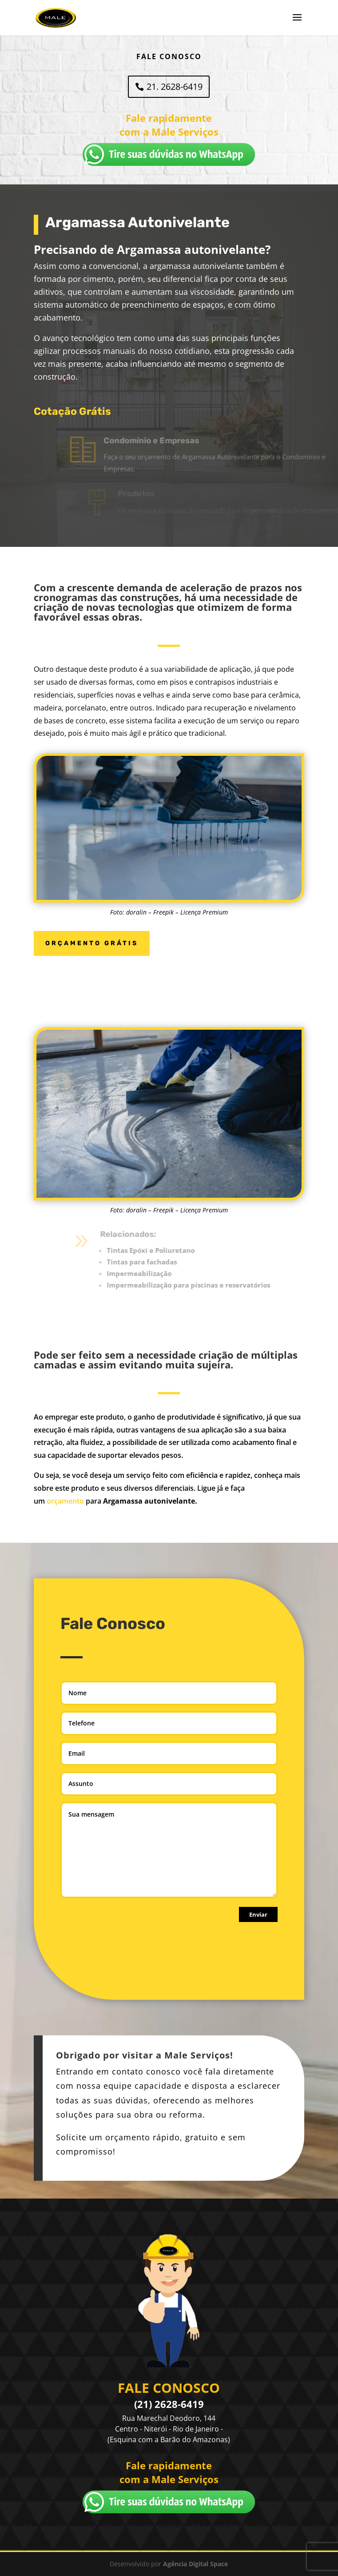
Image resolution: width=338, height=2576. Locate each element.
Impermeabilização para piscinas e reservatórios (204, 1284)
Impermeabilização (155, 1273)
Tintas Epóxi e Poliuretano (167, 1250)
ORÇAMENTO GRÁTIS (91, 943)
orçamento (65, 1501)
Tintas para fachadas (158, 1261)
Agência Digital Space (195, 2564)
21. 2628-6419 (175, 86)
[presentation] (127, 1947)
